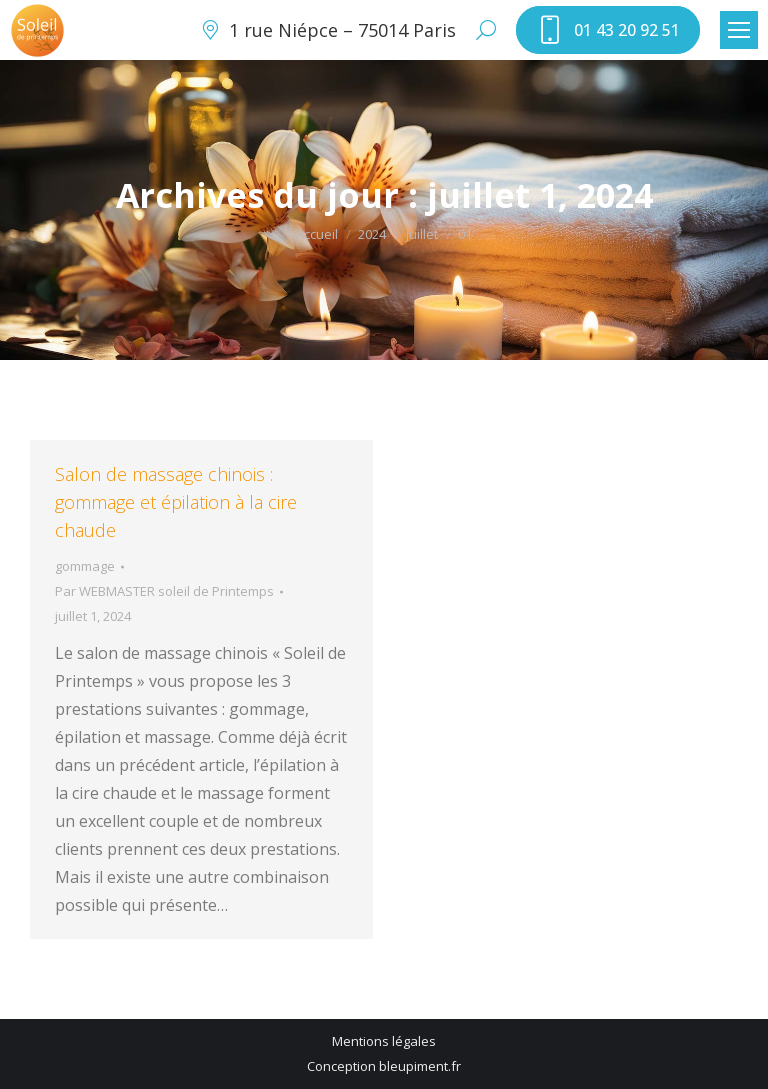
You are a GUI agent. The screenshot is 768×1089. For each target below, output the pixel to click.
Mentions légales (384, 1041)
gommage (85, 566)
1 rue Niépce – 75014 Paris (327, 30)
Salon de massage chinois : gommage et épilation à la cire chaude (176, 502)
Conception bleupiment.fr (384, 1066)
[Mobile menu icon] (739, 30)
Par (164, 591)
